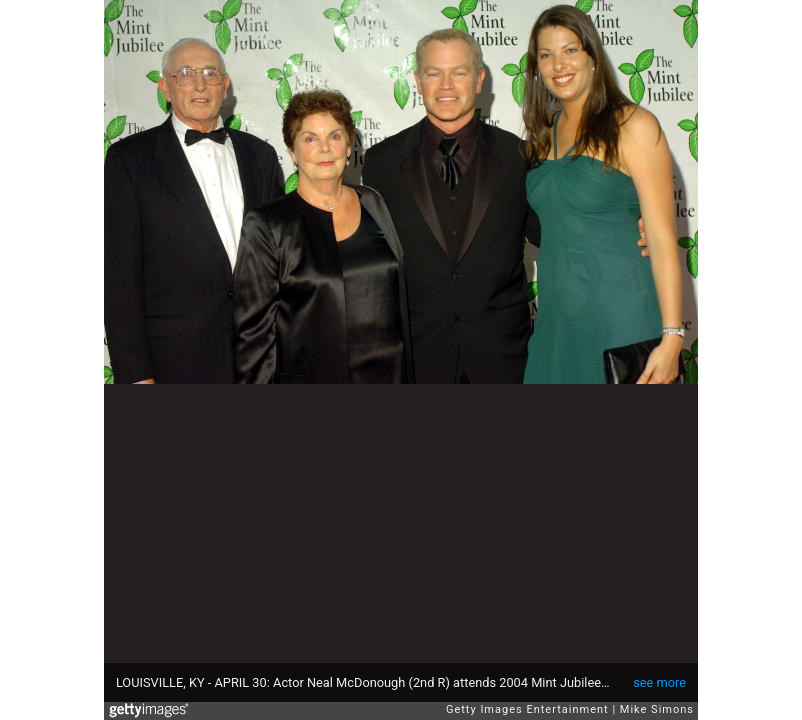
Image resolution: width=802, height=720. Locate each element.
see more (659, 682)
